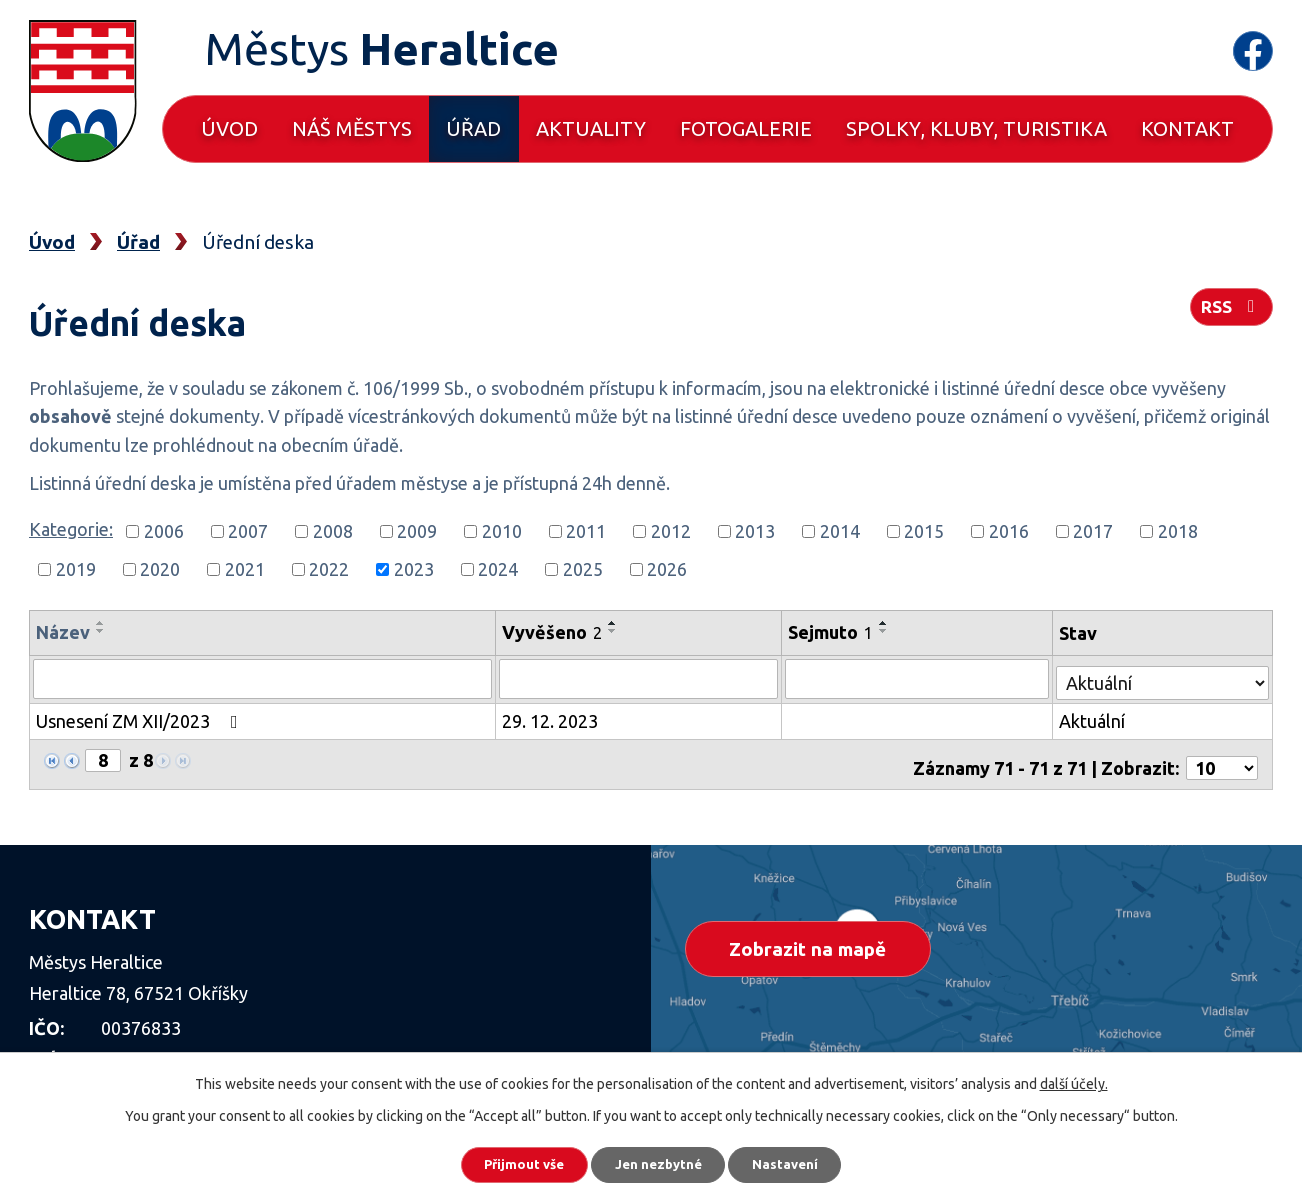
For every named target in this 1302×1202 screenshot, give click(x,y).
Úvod (229, 128)
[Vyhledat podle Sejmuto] (919, 678)
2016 (1009, 531)
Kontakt (1187, 128)
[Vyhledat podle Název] (263, 678)
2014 (840, 531)
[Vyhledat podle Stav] (1163, 675)
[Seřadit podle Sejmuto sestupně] (887, 631)
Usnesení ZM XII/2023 (141, 718)
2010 (502, 531)
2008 (333, 531)
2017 (1093, 531)
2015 (924, 531)
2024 (498, 569)
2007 (248, 531)
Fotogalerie (746, 128)
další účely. (1074, 1079)
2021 (245, 569)
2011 (586, 531)
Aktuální (1093, 718)
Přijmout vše (510, 1162)
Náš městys (352, 128)
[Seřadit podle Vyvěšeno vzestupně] (615, 623)
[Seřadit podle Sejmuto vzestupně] (887, 623)
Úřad (473, 128)
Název (63, 632)
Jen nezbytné (660, 1162)
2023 (414, 569)
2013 (755, 531)
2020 (160, 569)
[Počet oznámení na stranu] (1222, 758)
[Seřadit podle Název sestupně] (101, 631)
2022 (329, 569)
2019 (76, 569)
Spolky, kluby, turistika (976, 128)
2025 (583, 569)
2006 (164, 531)
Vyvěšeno (554, 632)
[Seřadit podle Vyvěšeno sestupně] (615, 631)
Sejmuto (833, 632)
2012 (671, 531)
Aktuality (591, 128)
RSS (1230, 312)
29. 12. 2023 (552, 718)
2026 (667, 569)
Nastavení (801, 1162)
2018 (1178, 531)
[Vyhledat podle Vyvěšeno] (641, 678)
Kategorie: (71, 529)
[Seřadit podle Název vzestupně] (101, 623)
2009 (417, 531)
